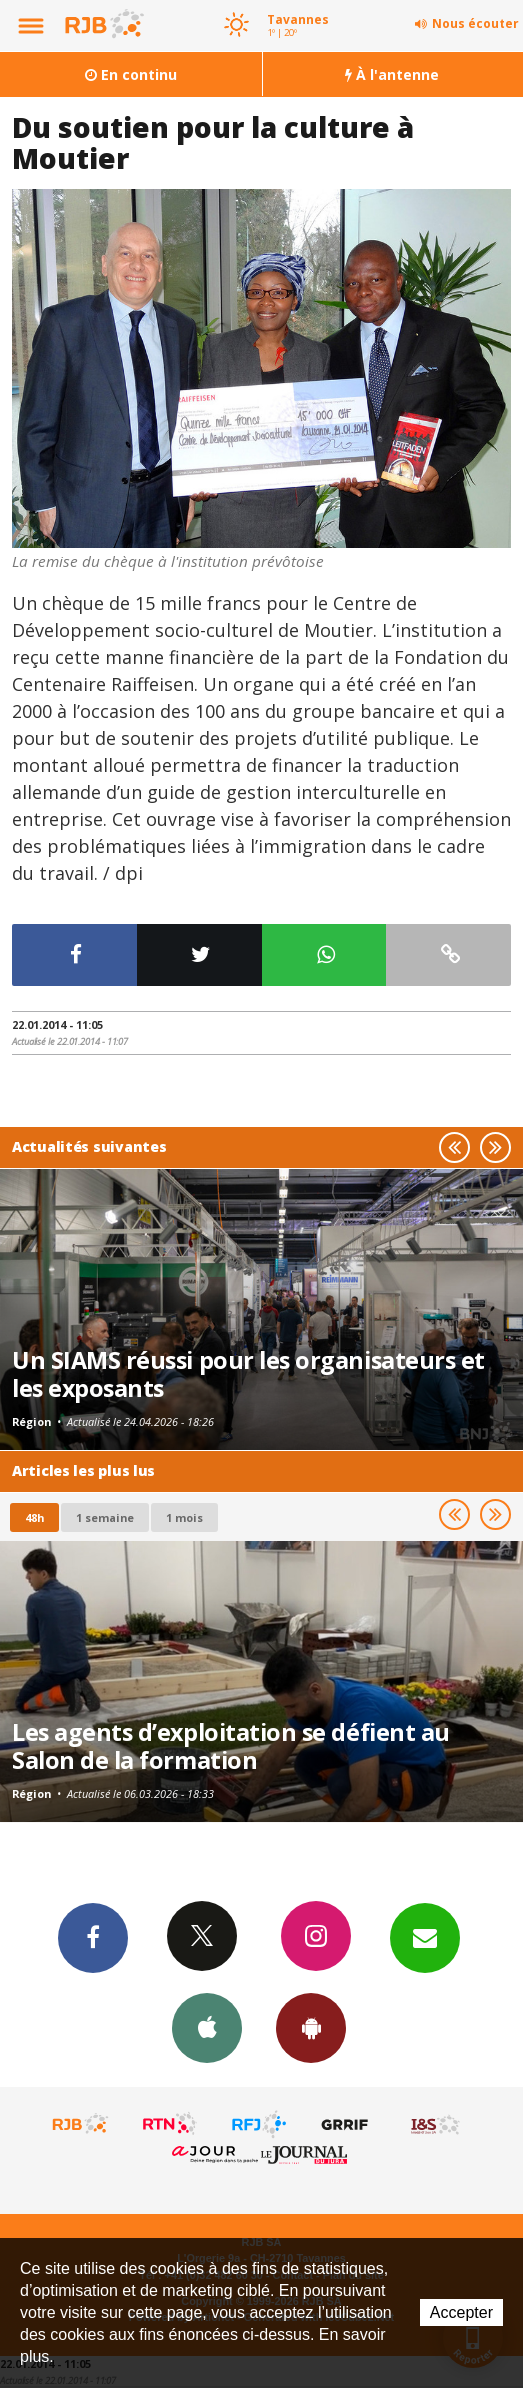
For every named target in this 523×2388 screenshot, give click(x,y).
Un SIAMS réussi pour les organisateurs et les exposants (248, 1374)
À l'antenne (392, 74)
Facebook (93, 1937)
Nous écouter (475, 23)
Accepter (461, 2312)
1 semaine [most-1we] (105, 1517)
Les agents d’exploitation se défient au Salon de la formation (231, 1746)
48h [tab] (34, 1517)
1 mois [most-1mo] (184, 1517)
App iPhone (207, 2027)
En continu (131, 74)
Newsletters (425, 1937)
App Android (311, 2027)
